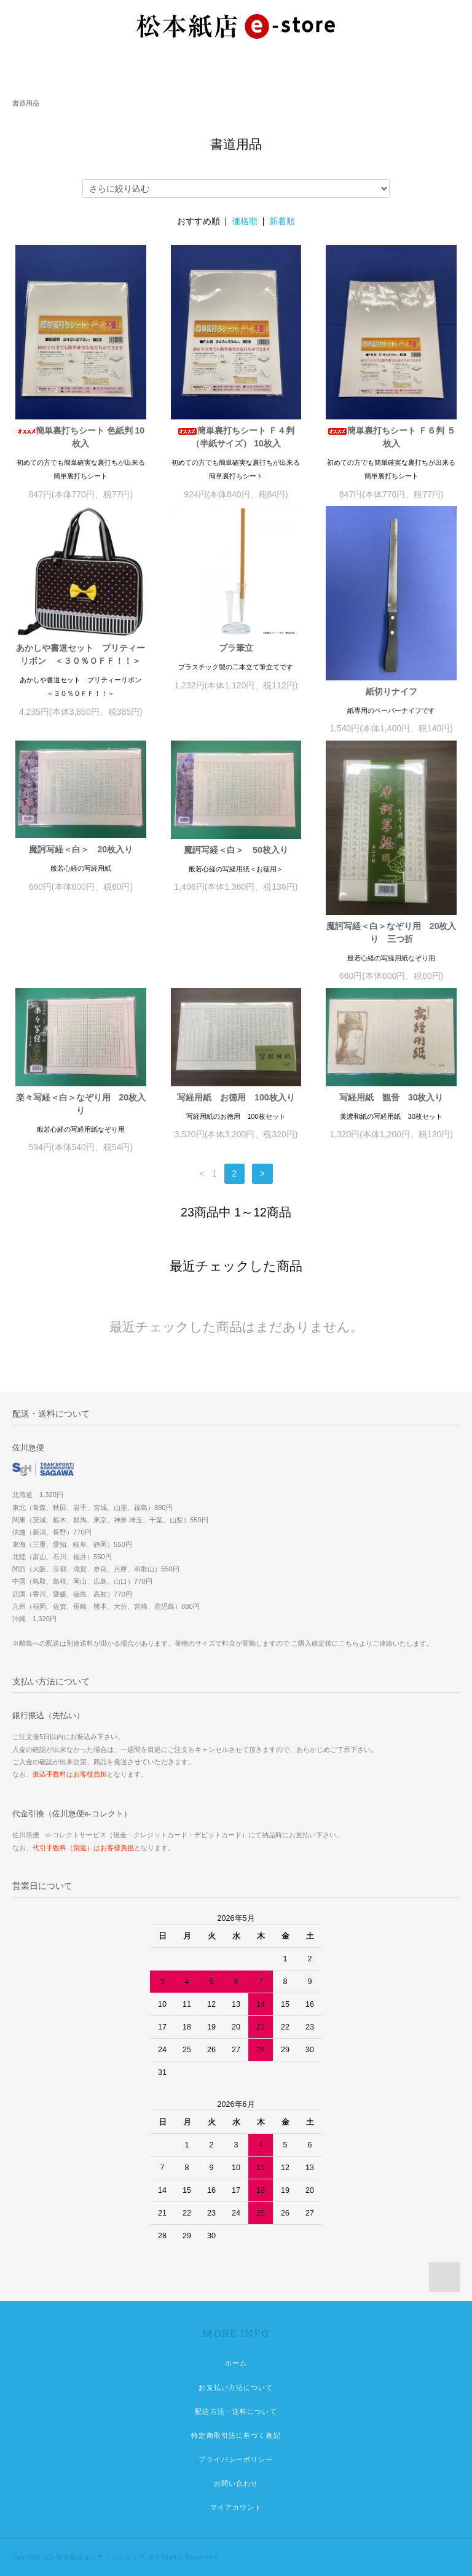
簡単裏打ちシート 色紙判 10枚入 (80, 437)
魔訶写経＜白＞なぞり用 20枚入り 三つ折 (391, 932)
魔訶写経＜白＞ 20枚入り (81, 849)
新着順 (282, 221)
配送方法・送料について (236, 2411)
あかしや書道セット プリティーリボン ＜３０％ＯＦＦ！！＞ (80, 654)
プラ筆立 (236, 648)
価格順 (245, 221)
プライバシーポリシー (236, 2459)
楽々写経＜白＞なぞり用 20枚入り (81, 1103)
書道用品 (25, 103)
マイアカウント (236, 2507)
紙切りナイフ (391, 691)
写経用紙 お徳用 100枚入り (235, 1097)
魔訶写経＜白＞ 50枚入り (236, 850)
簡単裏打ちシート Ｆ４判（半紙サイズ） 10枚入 (236, 437)
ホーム (236, 2363)
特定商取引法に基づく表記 (235, 2435)
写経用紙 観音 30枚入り (391, 1097)
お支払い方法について (236, 2387)
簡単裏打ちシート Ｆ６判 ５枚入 (391, 437)
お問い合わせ (236, 2483)
